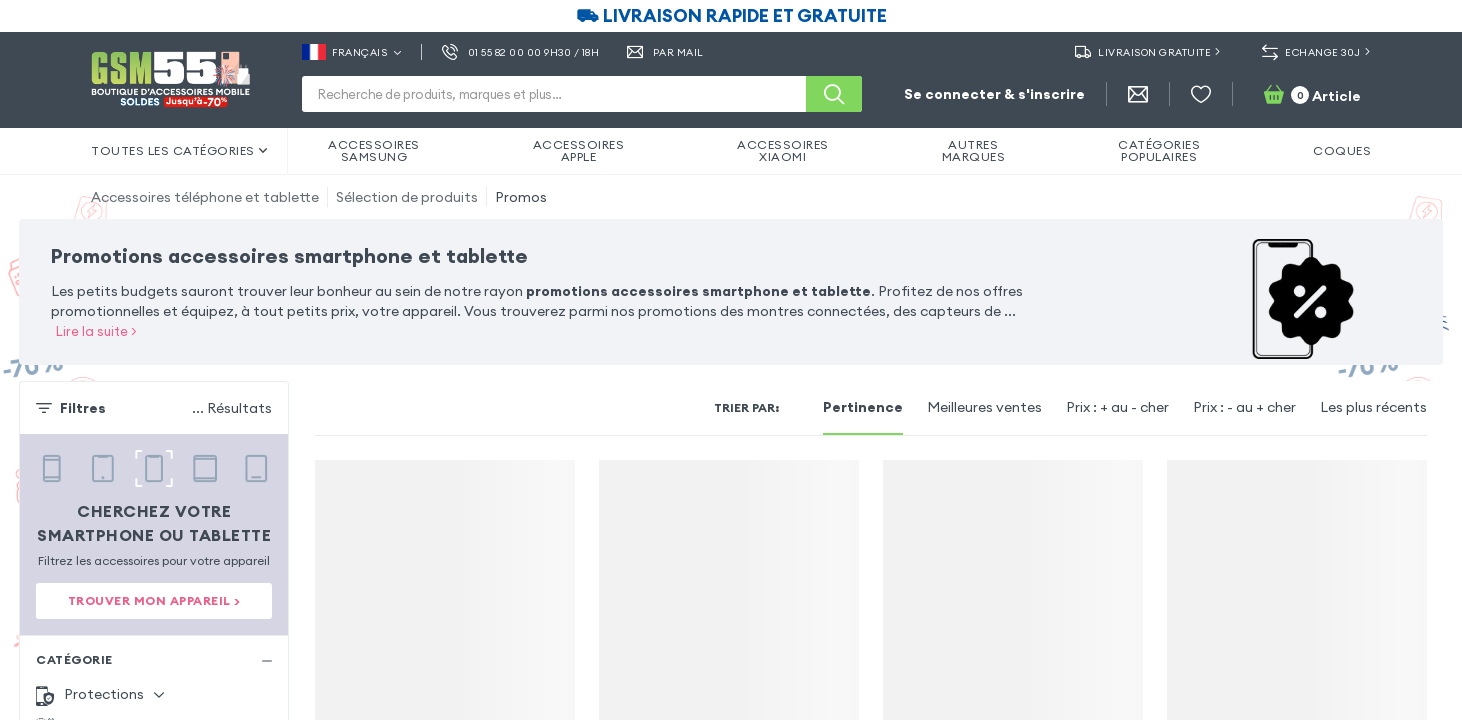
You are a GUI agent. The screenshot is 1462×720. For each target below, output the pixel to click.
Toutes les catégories (179, 150)
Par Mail (665, 52)
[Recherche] (834, 94)
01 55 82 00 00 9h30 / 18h (520, 52)
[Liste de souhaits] (1201, 94)
